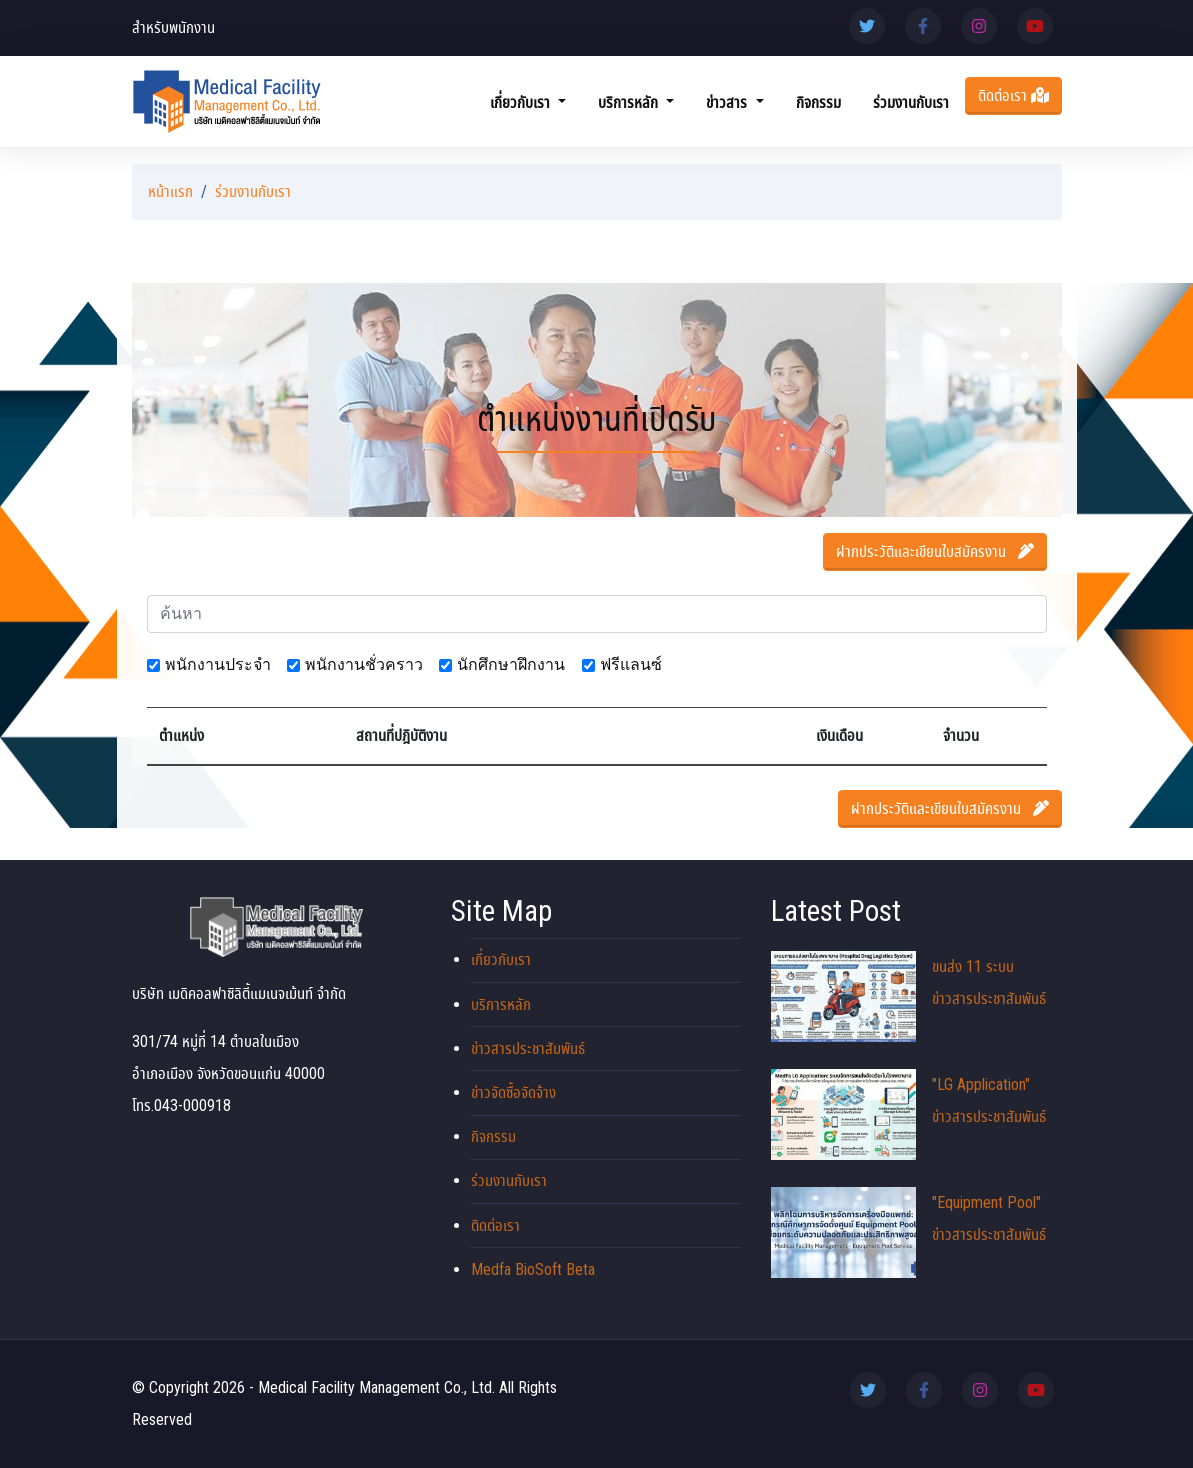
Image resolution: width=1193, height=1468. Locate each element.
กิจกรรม (818, 102)
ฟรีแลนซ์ (631, 664)
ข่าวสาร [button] (728, 102)
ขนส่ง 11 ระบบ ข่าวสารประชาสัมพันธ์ (908, 996)
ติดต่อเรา (1013, 95)
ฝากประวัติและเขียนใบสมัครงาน (935, 551)
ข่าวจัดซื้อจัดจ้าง (513, 1092)
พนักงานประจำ (218, 664)
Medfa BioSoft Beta (533, 1269)
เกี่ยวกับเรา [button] (522, 102)
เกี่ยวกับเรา (501, 959)
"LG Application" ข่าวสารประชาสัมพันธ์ (908, 1114)
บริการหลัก (501, 1004)
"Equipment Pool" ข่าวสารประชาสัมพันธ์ (908, 1232)
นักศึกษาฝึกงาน (511, 664)
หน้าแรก (170, 191)
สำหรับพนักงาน (173, 27)
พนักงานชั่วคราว (364, 664)
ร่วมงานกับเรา (911, 102)
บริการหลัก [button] (630, 102)
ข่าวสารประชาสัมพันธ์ (528, 1048)
